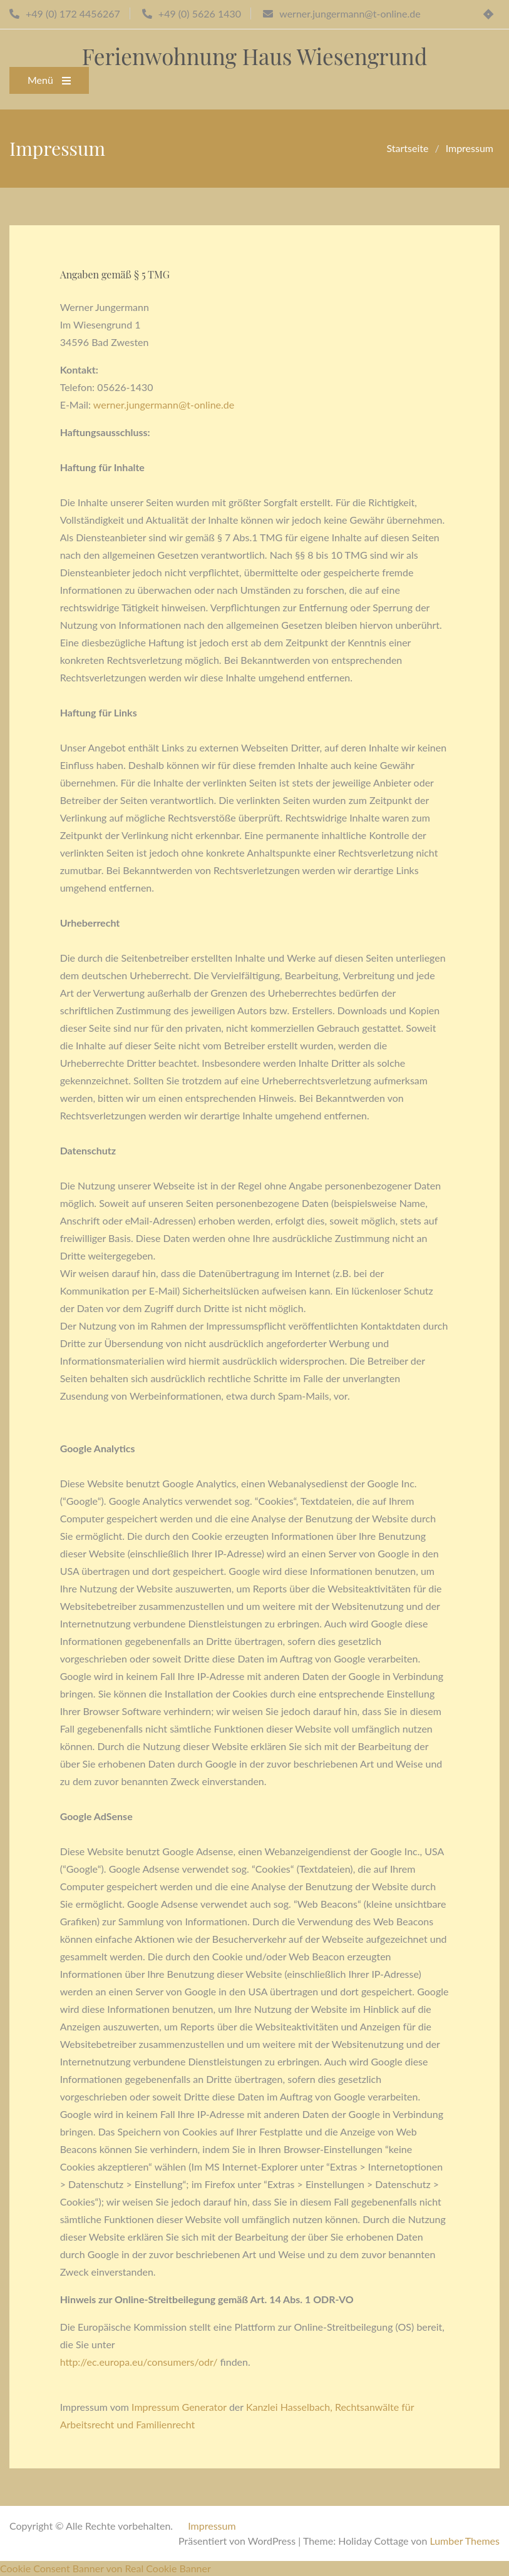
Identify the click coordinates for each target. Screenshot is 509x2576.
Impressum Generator (179, 2407)
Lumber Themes (464, 2541)
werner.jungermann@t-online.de (163, 404)
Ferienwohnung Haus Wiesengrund (255, 56)
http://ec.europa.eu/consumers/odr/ (139, 2362)
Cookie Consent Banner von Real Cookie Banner (105, 2568)
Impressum (211, 2526)
